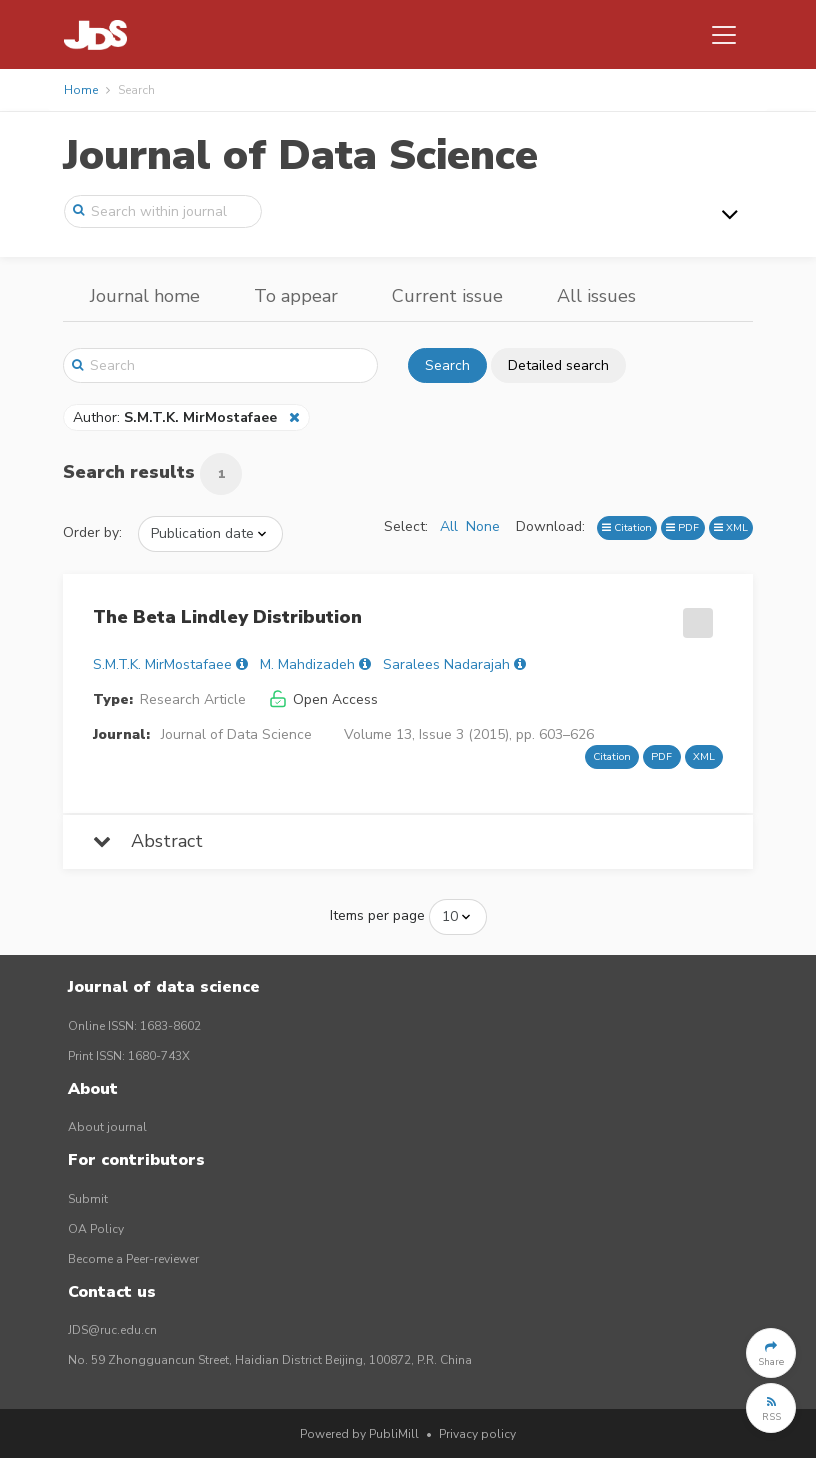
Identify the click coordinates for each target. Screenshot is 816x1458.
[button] (771, 1353)
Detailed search (558, 365)
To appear (296, 296)
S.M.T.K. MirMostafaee (162, 664)
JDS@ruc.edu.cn (112, 1330)
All (449, 526)
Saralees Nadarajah (446, 664)
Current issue (447, 296)
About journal (107, 1127)
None (483, 526)
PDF (682, 527)
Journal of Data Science (300, 155)
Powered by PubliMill (359, 1434)
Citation (627, 527)
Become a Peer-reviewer (133, 1259)
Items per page (377, 915)
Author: (177, 417)
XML (731, 527)
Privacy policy (477, 1434)
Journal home (145, 296)
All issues (596, 296)
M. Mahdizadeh (307, 664)
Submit (88, 1199)
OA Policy (96, 1229)
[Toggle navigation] (724, 35)
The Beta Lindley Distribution (227, 617)
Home (81, 90)
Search (447, 365)
